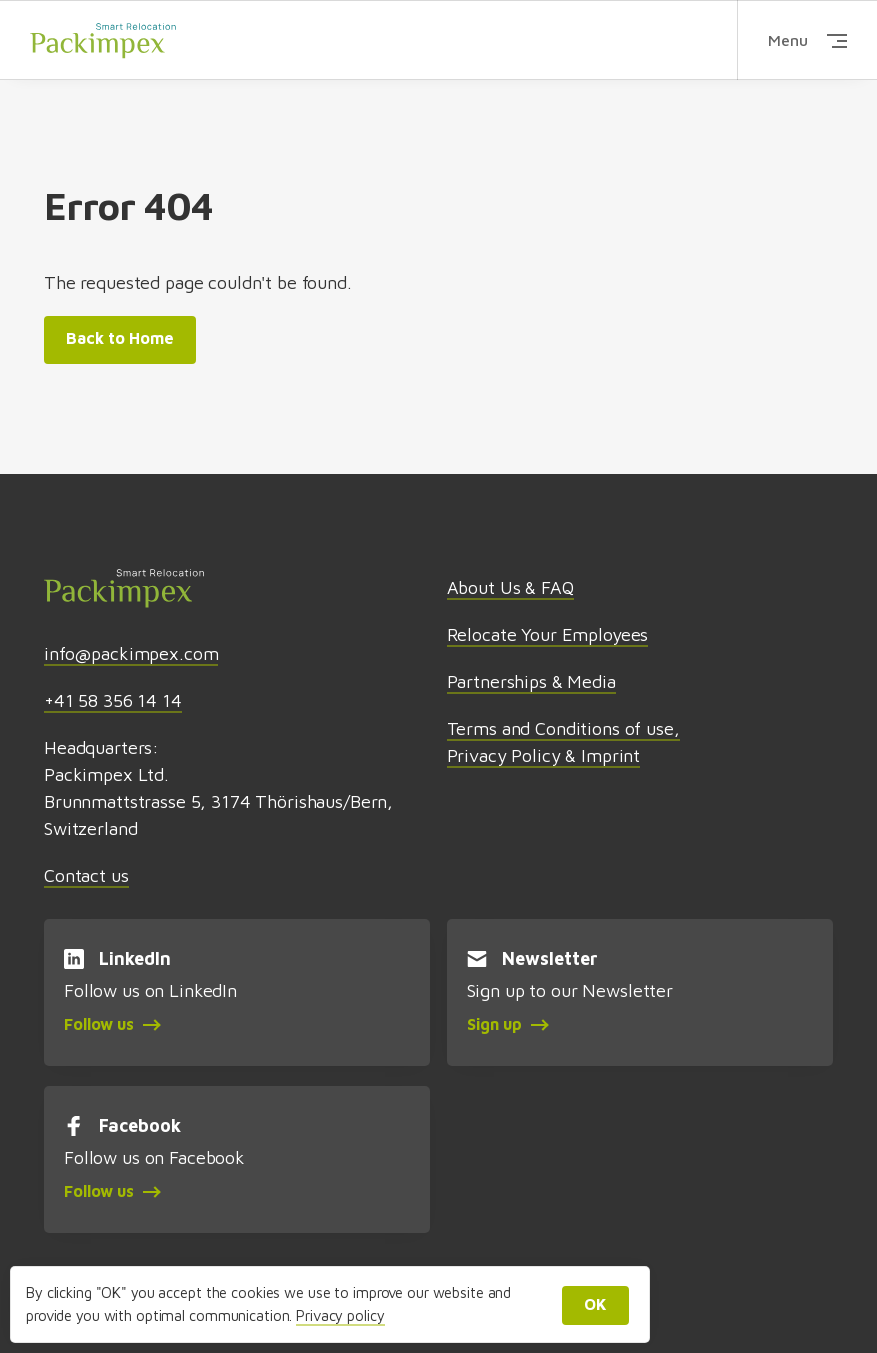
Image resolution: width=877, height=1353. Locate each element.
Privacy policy (340, 1315)
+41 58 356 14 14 (113, 700)
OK (595, 1304)
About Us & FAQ (510, 587)
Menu (807, 40)
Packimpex (103, 39)
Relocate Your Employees (548, 634)
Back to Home (120, 338)
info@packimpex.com (131, 653)
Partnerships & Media (531, 681)
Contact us (86, 875)
